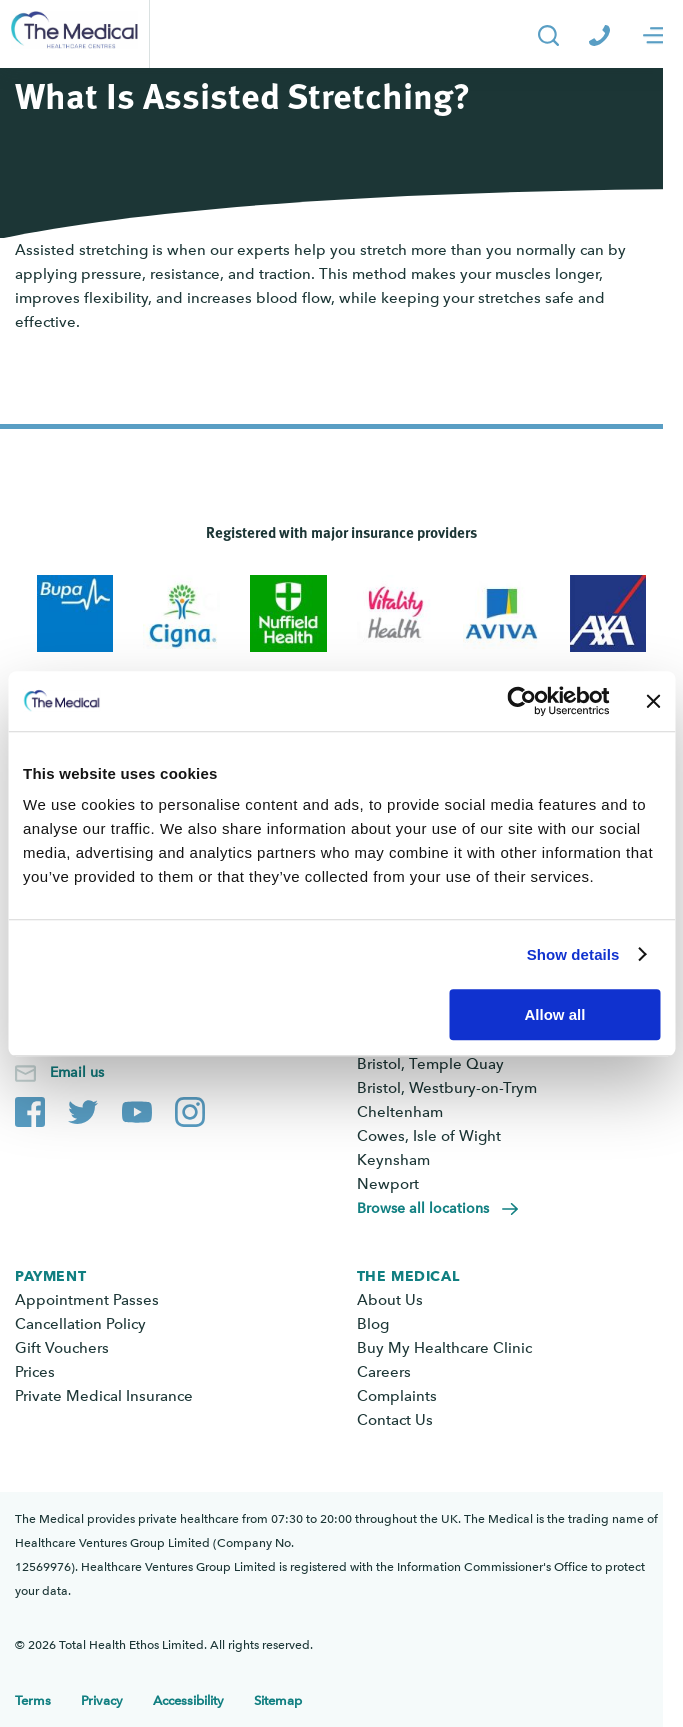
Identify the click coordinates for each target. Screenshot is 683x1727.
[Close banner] (653, 701)
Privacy (102, 1700)
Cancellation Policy (80, 1324)
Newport (388, 1184)
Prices (35, 1372)
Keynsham (393, 1160)
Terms (33, 1700)
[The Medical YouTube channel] (137, 1108)
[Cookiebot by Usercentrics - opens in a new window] (521, 701)
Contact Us (395, 1420)
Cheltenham (400, 1112)
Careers (384, 1372)
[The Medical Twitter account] (83, 1108)
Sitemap (278, 1700)
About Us (390, 1300)
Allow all (554, 1014)
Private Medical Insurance (104, 1396)
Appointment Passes (87, 1300)
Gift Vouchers (62, 1348)
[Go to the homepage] (74, 34)
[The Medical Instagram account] (190, 1108)
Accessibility (188, 1700)
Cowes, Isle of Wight (429, 1136)
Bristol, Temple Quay (430, 1064)
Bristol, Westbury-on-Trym (447, 1088)
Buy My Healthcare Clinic (444, 1348)
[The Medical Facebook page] (30, 1108)
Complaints (397, 1396)
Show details (573, 954)
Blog (373, 1324)
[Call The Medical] (599, 34)
